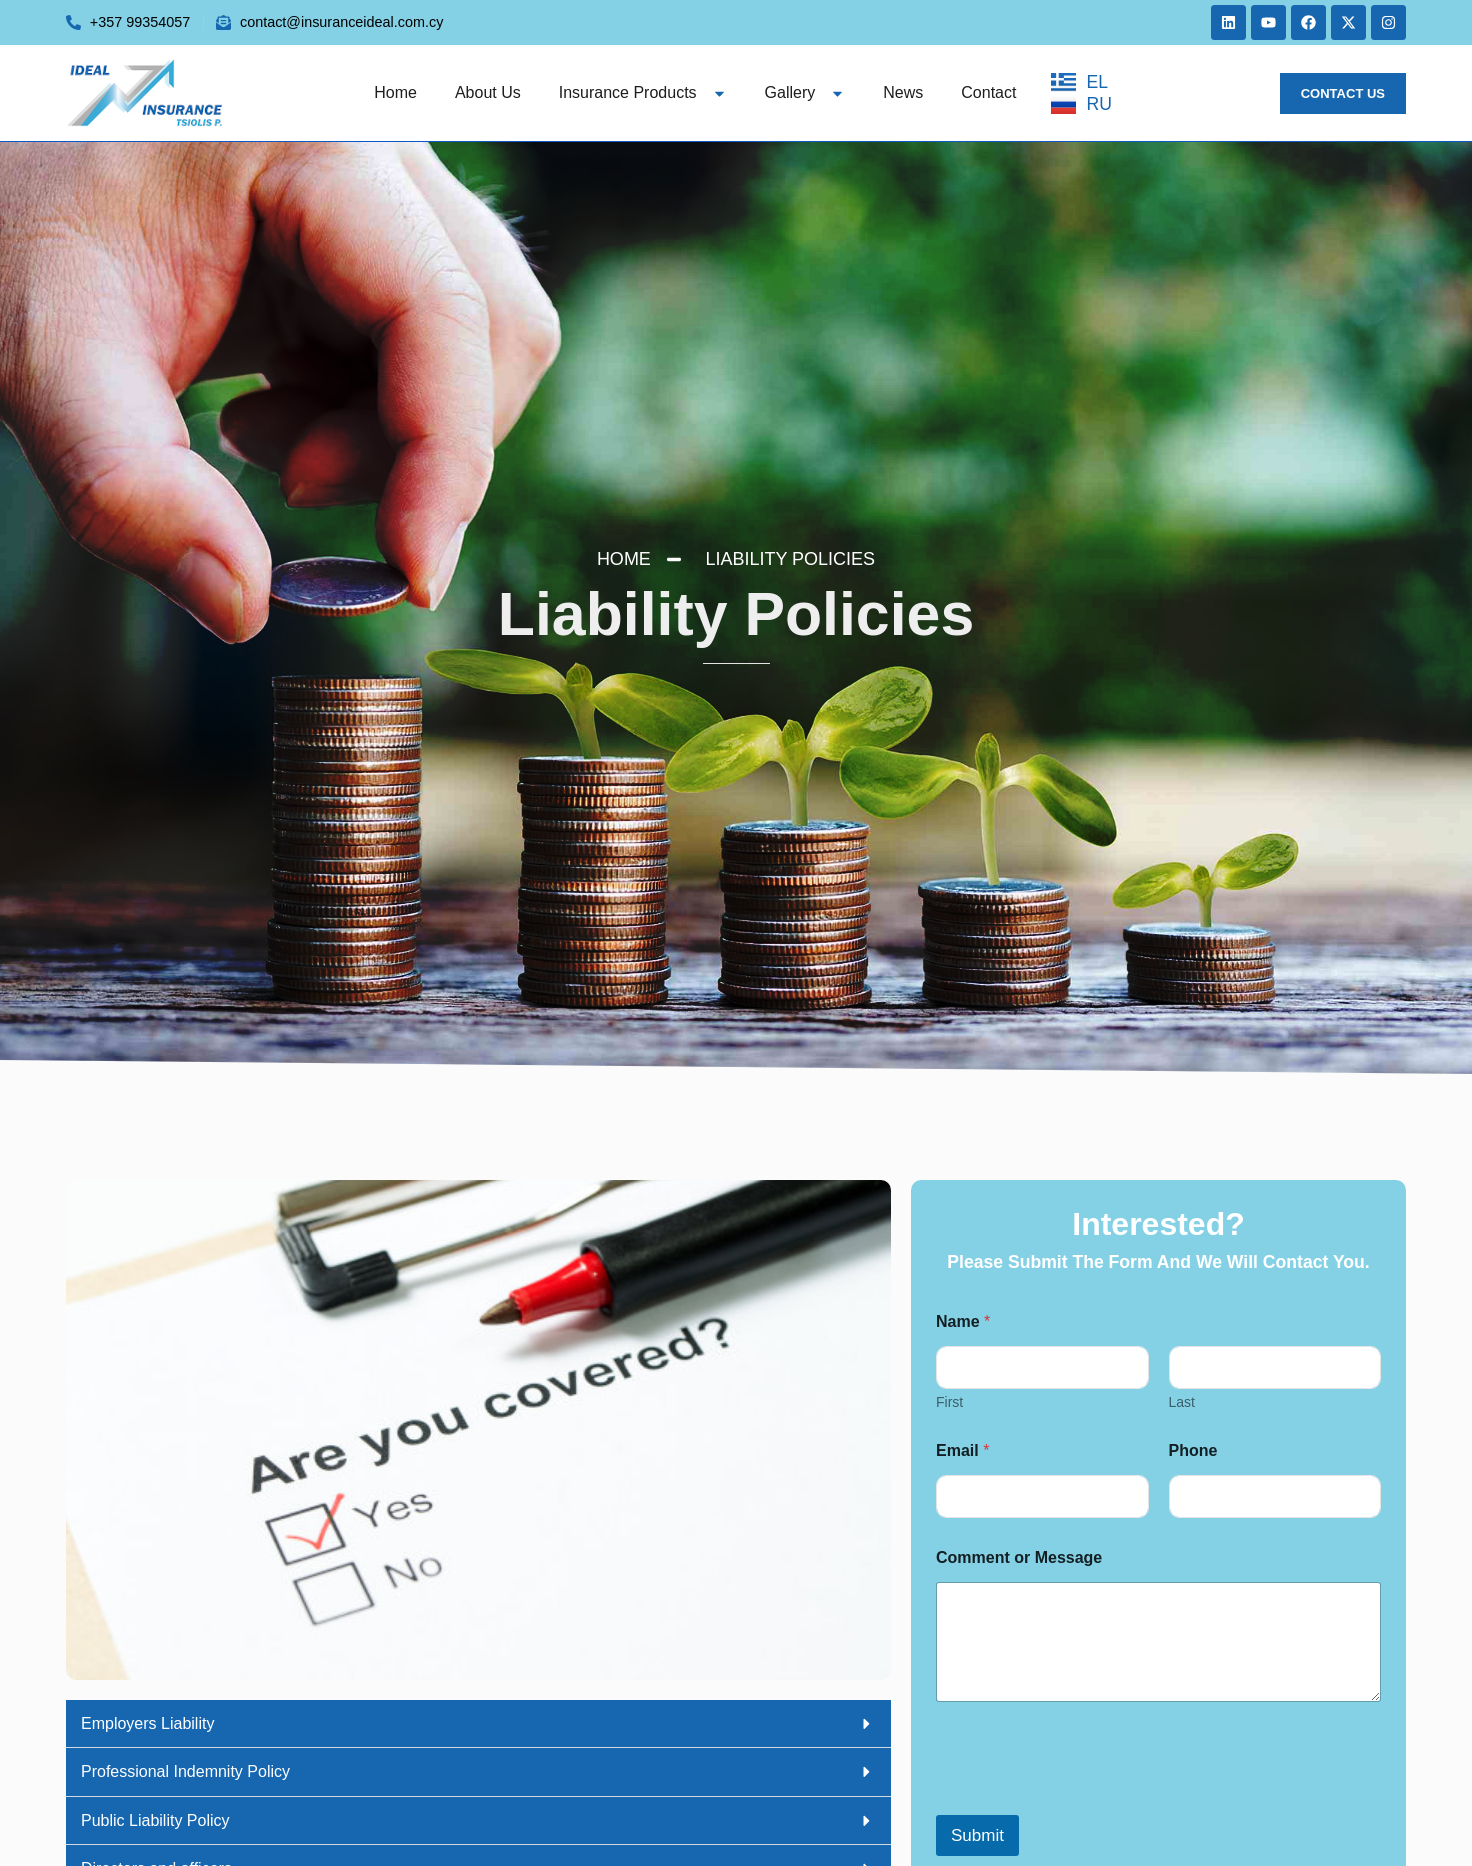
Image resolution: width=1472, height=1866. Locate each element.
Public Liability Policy (155, 1820)
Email (962, 1450)
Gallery (805, 92)
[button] (478, 1724)
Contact (988, 92)
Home (395, 92)
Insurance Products (643, 92)
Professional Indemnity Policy (185, 1771)
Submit (977, 1835)
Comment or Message (1019, 1557)
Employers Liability (147, 1723)
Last (1182, 1402)
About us (488, 92)
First (949, 1402)
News (903, 92)
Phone (1193, 1450)
